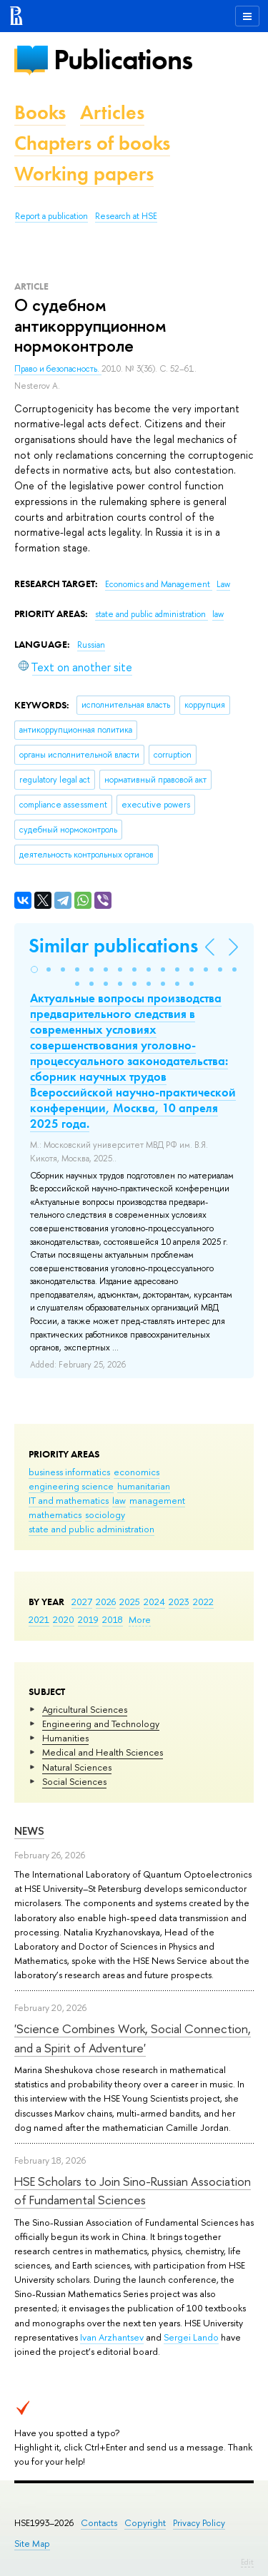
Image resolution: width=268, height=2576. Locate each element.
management (157, 1500)
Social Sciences (74, 1781)
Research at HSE (126, 216)
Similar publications (113, 945)
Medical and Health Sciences (102, 1752)
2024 (154, 1601)
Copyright (145, 2523)
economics (136, 1471)
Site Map (32, 2543)
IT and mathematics (69, 1500)
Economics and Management (158, 584)
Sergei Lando (191, 2337)
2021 (39, 1619)
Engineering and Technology (100, 1723)
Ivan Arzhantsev (112, 2337)
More (140, 1619)
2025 (129, 1601)
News (29, 1830)
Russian (91, 645)
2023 (179, 1601)
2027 (81, 1601)
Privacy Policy (199, 2523)
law (119, 1500)
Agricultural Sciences (84, 1709)
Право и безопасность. (57, 369)
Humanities (65, 1737)
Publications (123, 59)
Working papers (84, 173)
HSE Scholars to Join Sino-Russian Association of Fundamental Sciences (132, 2190)
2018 (112, 1619)
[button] (34, 969)
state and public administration (91, 1528)
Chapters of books (92, 143)
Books (40, 112)
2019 (88, 1619)
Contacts (99, 2523)
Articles (112, 112)
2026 (106, 1601)
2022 (203, 1601)
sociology (105, 1514)
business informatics (69, 1471)
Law (223, 584)
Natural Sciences (76, 1767)
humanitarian (143, 1486)
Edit (247, 2562)
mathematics (55, 1514)
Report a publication (51, 216)
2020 (63, 1619)
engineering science (71, 1486)
